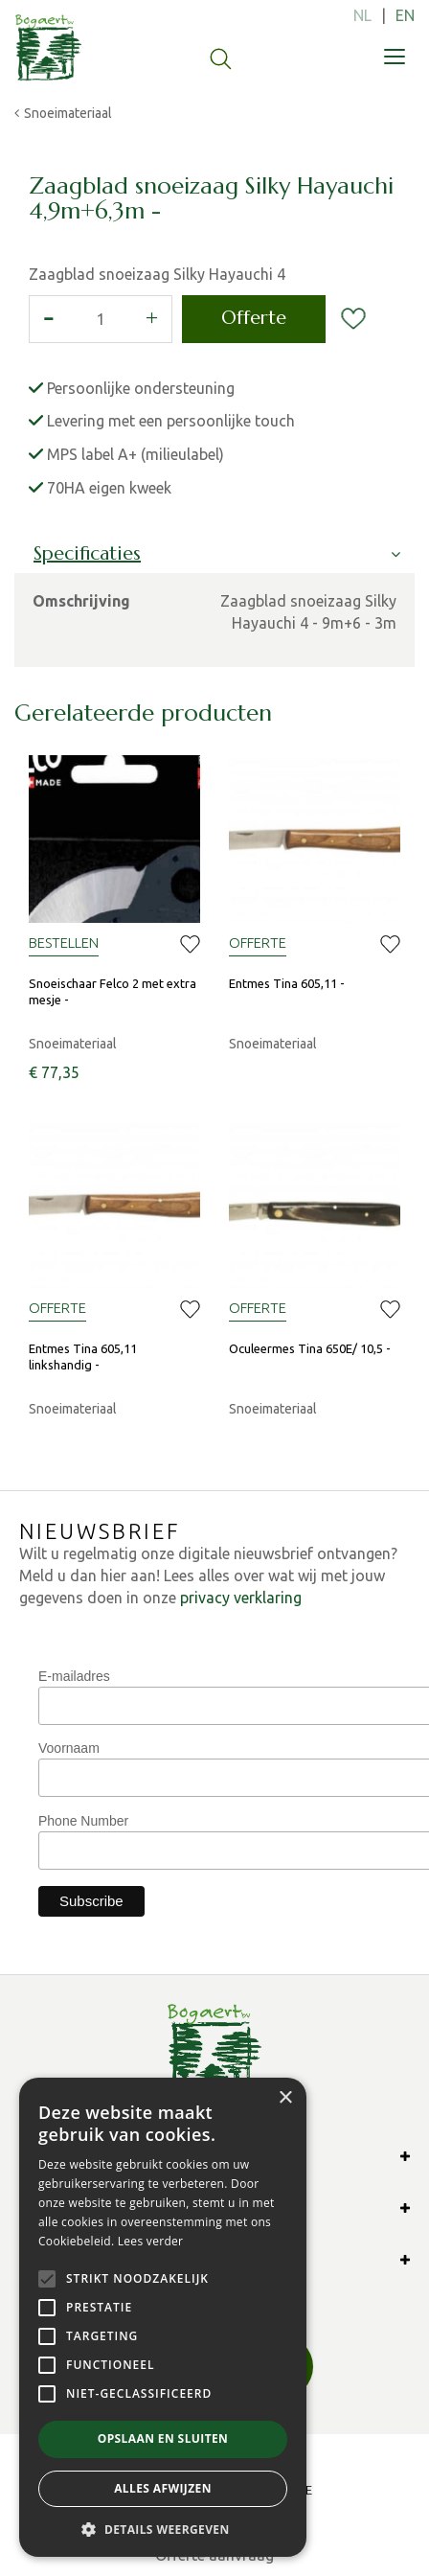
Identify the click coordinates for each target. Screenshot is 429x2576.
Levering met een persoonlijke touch (171, 420)
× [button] (285, 2098)
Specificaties (87, 553)
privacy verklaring (241, 1597)
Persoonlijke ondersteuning (141, 388)
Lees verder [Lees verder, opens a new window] (151, 2241)
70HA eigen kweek (109, 487)
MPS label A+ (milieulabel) (135, 454)
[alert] (162, 2317)
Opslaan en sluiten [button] (163, 2438)
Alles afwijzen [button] (163, 2488)
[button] (162, 2528)
